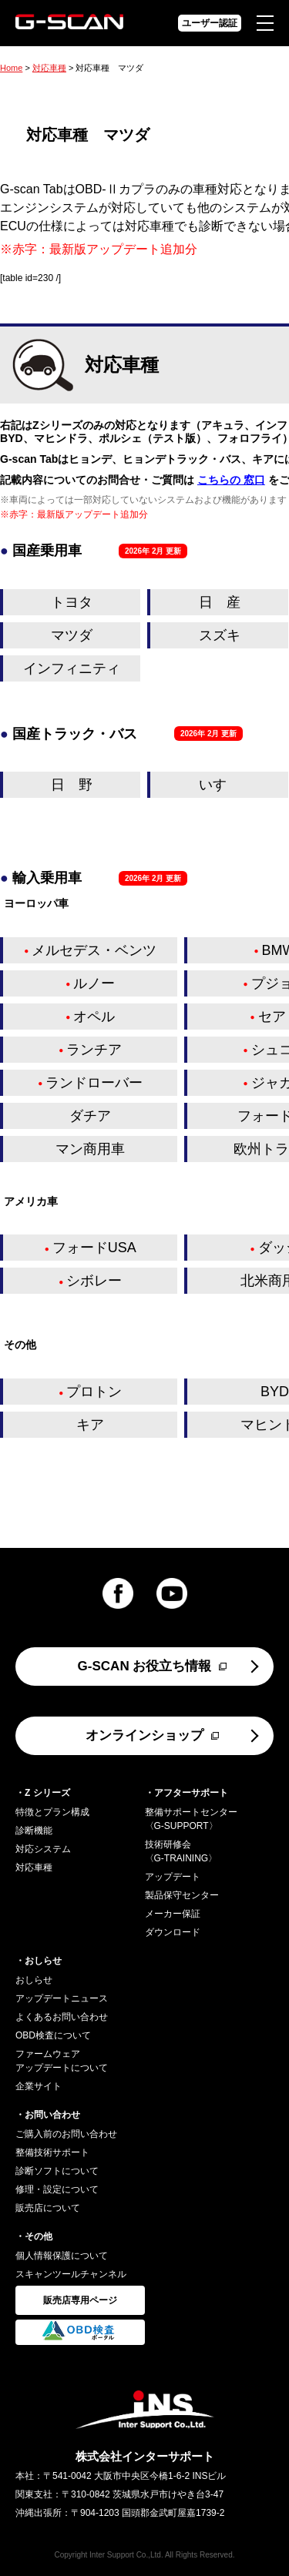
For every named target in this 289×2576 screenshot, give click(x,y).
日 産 (219, 602)
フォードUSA (94, 1247)
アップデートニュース (61, 1998)
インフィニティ (71, 668)
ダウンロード (172, 1932)
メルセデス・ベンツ (94, 950)
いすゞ (219, 784)
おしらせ (33, 1980)
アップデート (172, 1876)
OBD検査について (53, 2035)
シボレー (94, 1280)
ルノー (94, 983)
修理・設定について (57, 2189)
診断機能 (33, 1830)
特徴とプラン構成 (52, 1812)
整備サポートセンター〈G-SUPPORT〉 (191, 1819)
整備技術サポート (52, 2152)
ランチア (94, 1049)
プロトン (94, 1391)
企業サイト (38, 2086)
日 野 (71, 784)
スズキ (219, 635)
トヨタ (71, 602)
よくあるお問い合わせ (61, 2017)
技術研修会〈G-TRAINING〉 (181, 1851)
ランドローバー (94, 1082)
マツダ (71, 635)
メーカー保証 (172, 1913)
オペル (94, 1016)
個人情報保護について (61, 2255)
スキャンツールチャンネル (70, 2274)
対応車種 (49, 67)
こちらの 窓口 (231, 480)
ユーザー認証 (209, 23)
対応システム (43, 1849)
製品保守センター (182, 1895)
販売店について (47, 2207)
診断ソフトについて (57, 2171)
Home (11, 67)
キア (90, 1424)
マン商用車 (90, 1149)
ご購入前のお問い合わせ (66, 2134)
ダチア (90, 1116)
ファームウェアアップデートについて (61, 2060)
